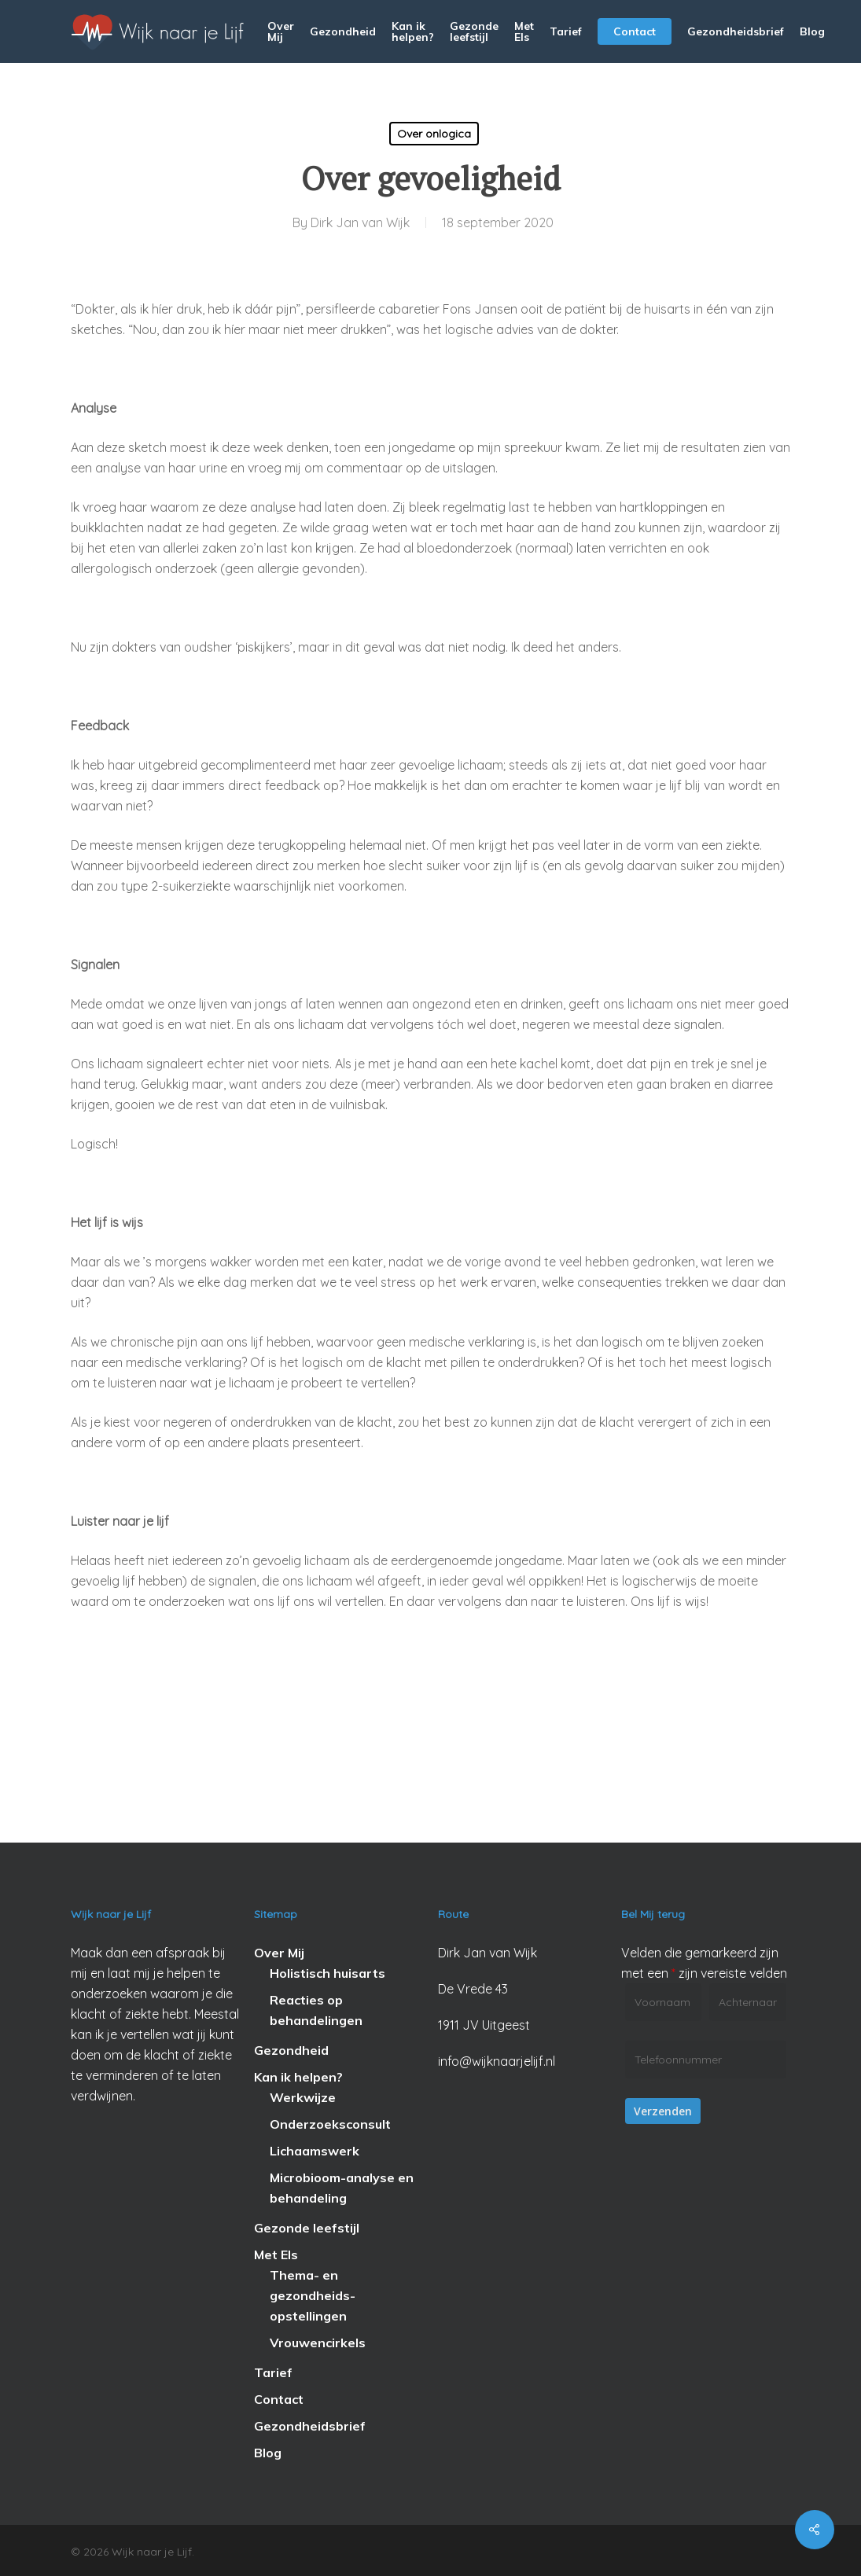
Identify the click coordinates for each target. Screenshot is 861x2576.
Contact (279, 2399)
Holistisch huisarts (327, 1973)
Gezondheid (291, 2050)
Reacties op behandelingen (316, 2010)
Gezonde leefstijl (306, 2228)
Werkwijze (303, 2097)
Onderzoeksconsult (330, 2124)
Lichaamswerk (314, 2151)
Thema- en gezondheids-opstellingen (312, 2295)
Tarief (273, 2372)
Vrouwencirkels (318, 2342)
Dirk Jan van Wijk (360, 222)
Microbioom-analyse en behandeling (342, 2188)
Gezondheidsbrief (310, 2426)
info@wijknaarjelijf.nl (496, 2061)
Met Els (276, 2254)
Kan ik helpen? (298, 2077)
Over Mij (279, 1952)
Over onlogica (434, 134)
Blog (267, 2452)
